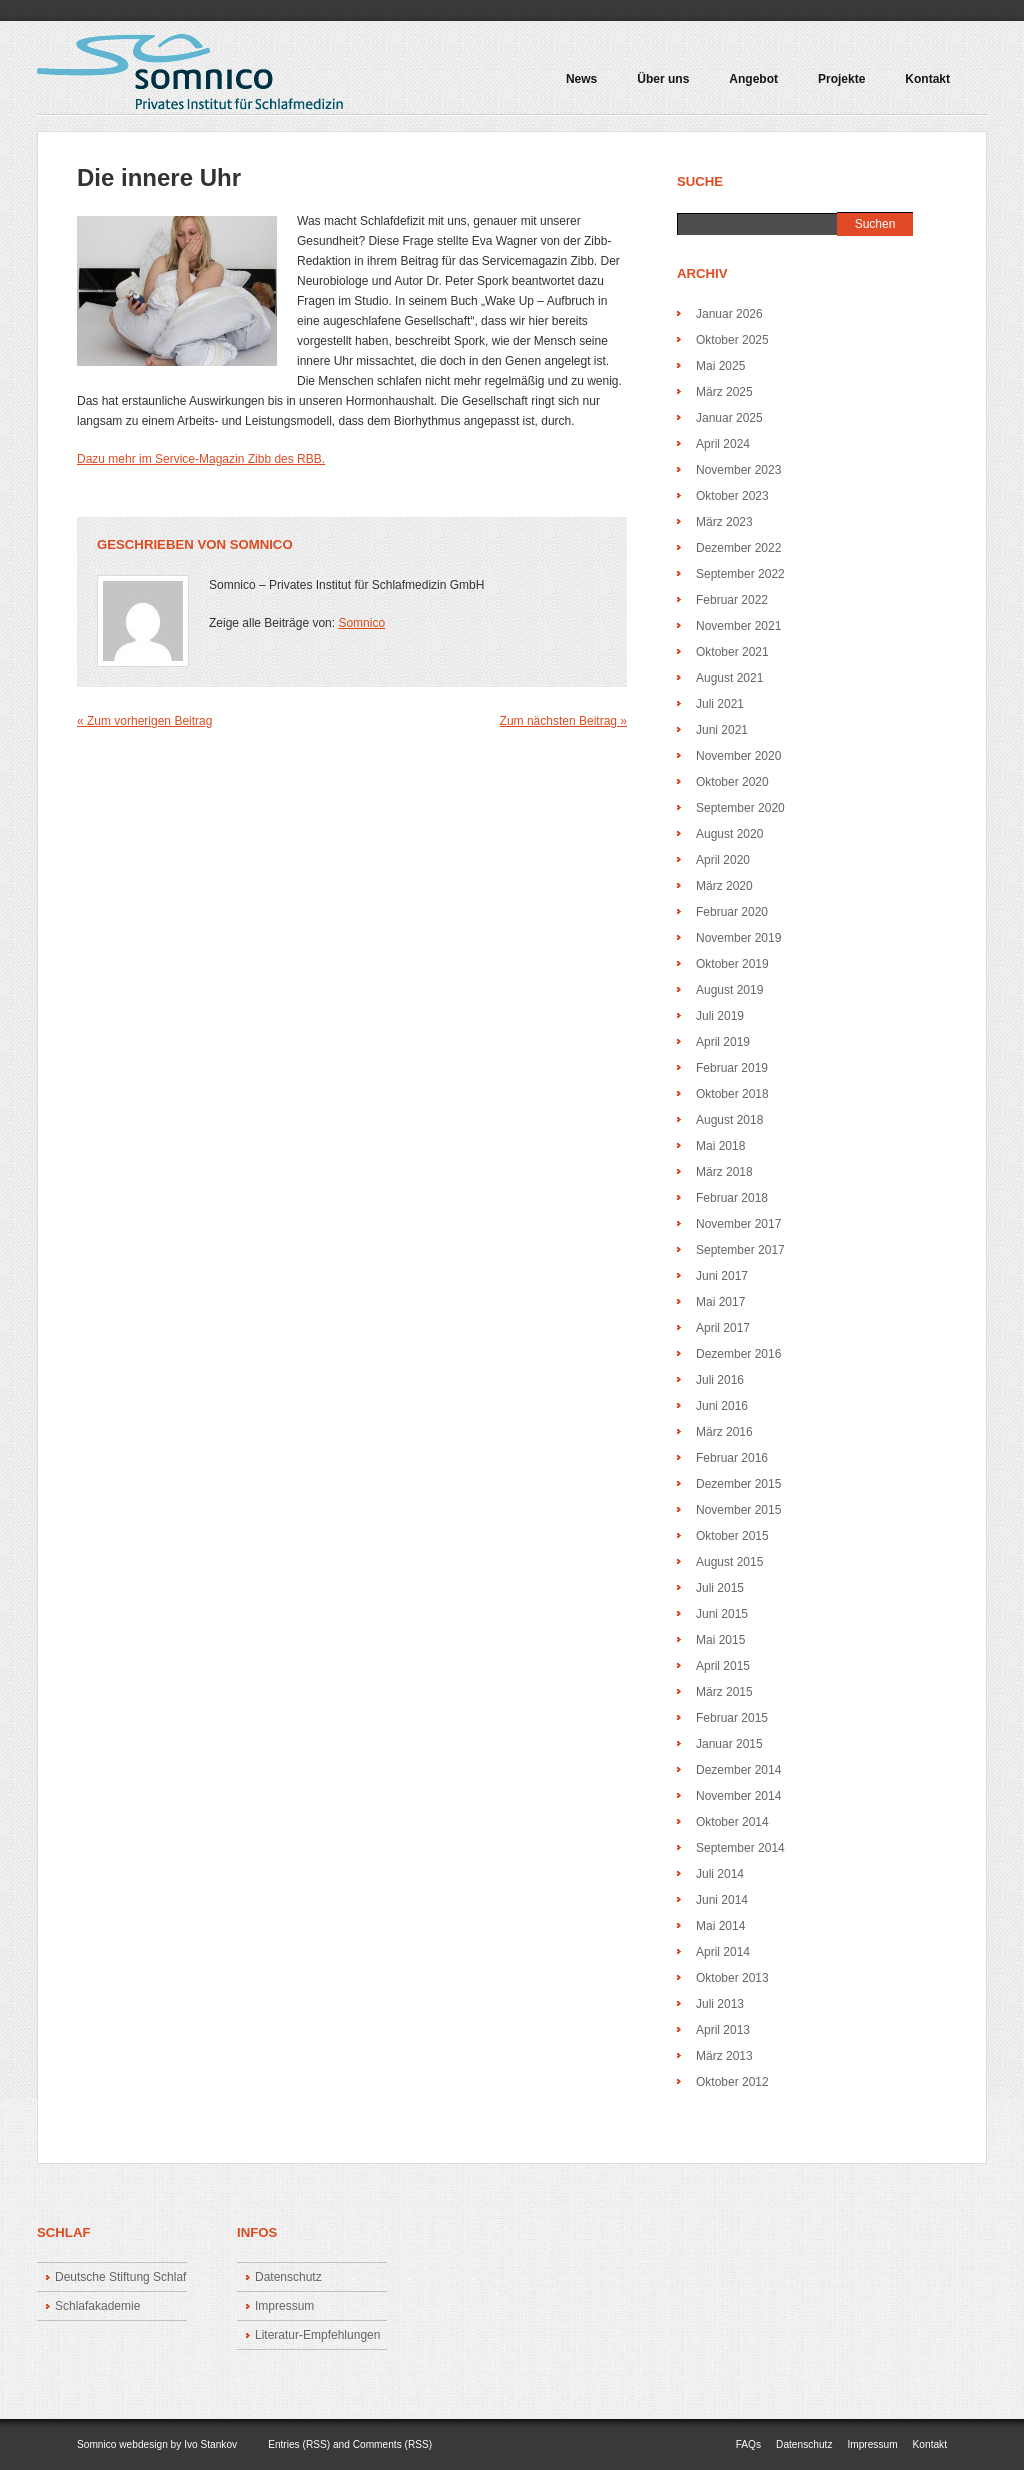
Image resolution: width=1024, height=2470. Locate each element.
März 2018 (724, 1172)
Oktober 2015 (732, 1536)
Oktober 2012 (732, 2082)
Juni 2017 (722, 1276)
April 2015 (723, 1666)
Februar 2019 (732, 1068)
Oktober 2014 (732, 1822)
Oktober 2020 (732, 782)
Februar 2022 (732, 600)
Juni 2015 (722, 1614)
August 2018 (729, 1120)
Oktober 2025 (732, 340)
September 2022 (740, 574)
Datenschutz (288, 2277)
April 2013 (723, 2030)
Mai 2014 (720, 1926)
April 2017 (723, 1328)
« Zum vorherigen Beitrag (144, 721)
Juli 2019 (720, 1016)
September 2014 (740, 1848)
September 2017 (740, 1250)
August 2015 (729, 1562)
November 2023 (738, 470)
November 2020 (738, 756)
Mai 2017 (720, 1302)
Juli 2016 (720, 1380)
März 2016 (724, 1432)
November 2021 (738, 626)
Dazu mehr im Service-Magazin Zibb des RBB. (201, 459)
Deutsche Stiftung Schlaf (120, 2277)
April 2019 (723, 1042)
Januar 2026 (729, 314)
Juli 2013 (720, 2004)
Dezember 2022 (738, 548)
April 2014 (723, 1952)
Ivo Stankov (210, 2444)
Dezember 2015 (738, 1484)
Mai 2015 (720, 1640)
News (581, 79)
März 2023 (724, 522)
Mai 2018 (720, 1146)
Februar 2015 (732, 1718)
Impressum (284, 2306)
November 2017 (738, 1224)
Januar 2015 (729, 1744)
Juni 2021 (722, 730)
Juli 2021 (720, 704)
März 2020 (724, 886)
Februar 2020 (732, 912)
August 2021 (729, 678)
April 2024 (723, 444)
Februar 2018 (732, 1198)
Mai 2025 (720, 366)
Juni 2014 (722, 1900)
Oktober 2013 (732, 1978)
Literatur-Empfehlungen (317, 2335)
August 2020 (729, 834)
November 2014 (738, 1796)
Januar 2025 (729, 418)
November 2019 (738, 938)
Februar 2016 (732, 1458)
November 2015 (738, 1510)
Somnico (261, 544)
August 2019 (729, 990)
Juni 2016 (722, 1406)
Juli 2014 (720, 1874)
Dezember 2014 (738, 1770)
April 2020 (723, 860)
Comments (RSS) (392, 2444)
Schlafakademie (97, 2306)
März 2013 (724, 2056)
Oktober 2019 (732, 964)
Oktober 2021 (732, 652)
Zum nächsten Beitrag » (563, 721)
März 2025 (724, 392)
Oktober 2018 (732, 1094)
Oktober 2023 (732, 496)
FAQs (748, 2444)
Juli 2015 (720, 1588)
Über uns (663, 79)
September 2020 (740, 808)
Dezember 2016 (738, 1354)
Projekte (837, 86)
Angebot (749, 86)
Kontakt (927, 79)
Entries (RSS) (299, 2444)
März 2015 (724, 1692)
